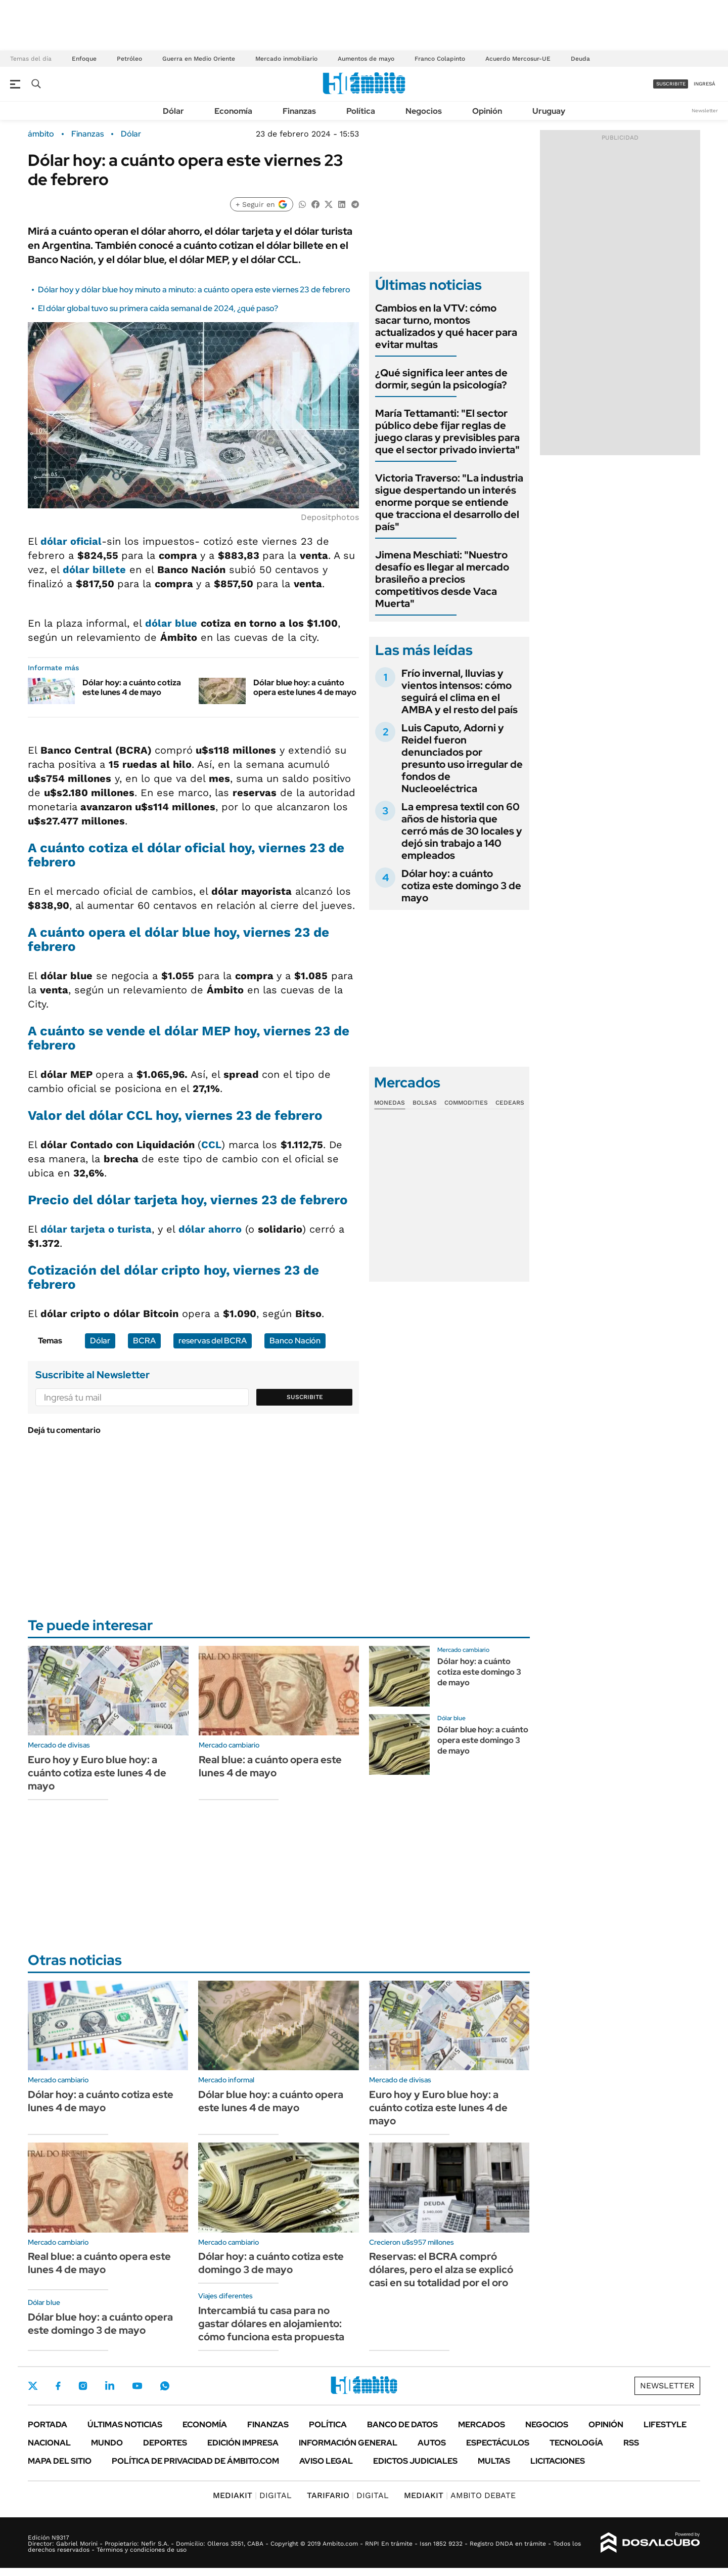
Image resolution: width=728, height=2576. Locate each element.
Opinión (487, 111)
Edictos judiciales (415, 2461)
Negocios (423, 111)
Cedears (509, 1102)
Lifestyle (665, 2424)
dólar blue (171, 623)
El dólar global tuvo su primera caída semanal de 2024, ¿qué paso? (158, 308)
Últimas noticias (124, 2424)
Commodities (466, 1102)
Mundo (107, 2442)
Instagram (82, 2385)
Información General (348, 2442)
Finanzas (299, 111)
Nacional (49, 2442)
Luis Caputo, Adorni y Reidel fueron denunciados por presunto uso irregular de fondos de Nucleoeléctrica (462, 758)
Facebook (58, 2385)
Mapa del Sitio (60, 2461)
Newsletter (705, 110)
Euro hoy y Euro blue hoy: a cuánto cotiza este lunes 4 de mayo (97, 1773)
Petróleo (129, 58)
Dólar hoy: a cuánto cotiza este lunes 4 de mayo (131, 687)
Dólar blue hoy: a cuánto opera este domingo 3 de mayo (482, 1740)
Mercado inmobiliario (286, 58)
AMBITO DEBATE (460, 2495)
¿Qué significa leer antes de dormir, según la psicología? (441, 378)
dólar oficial (71, 541)
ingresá (704, 83)
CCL (211, 1145)
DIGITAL (252, 2495)
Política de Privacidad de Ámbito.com (195, 2461)
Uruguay (548, 111)
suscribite (671, 83)
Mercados (481, 2424)
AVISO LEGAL (326, 2461)
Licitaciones (557, 2461)
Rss (631, 2442)
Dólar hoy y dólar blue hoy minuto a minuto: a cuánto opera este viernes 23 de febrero (194, 289)
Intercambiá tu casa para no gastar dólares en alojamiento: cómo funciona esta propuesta (271, 2323)
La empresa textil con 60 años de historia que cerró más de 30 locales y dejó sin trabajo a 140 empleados (461, 831)
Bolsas (425, 1102)
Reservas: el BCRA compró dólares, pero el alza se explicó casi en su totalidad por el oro (441, 2269)
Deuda (580, 58)
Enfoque (84, 58)
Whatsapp (164, 2385)
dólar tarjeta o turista (96, 1229)
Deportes (165, 2442)
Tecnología (576, 2442)
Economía (233, 111)
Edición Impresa (243, 2442)
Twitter (33, 2386)
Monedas (389, 1102)
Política (360, 111)
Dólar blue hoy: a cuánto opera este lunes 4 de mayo (304, 687)
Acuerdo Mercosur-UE (518, 58)
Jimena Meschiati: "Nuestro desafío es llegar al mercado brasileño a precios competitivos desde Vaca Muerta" (442, 579)
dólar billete (94, 569)
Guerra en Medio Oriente (198, 58)
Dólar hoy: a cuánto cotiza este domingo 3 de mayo (461, 885)
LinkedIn (109, 2385)
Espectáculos (497, 2442)
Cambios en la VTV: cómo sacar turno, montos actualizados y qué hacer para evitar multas (446, 326)
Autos (432, 2442)
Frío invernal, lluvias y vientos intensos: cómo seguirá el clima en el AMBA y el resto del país (459, 691)
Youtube (137, 2386)
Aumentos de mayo (366, 58)
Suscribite (305, 1397)
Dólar (173, 111)
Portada (47, 2424)
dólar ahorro (210, 1229)
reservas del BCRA (212, 1340)
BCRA (144, 1340)
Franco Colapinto (440, 58)
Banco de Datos (402, 2424)
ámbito (41, 134)
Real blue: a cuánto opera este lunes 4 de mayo (270, 1766)
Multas (494, 2461)
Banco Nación (295, 1340)
